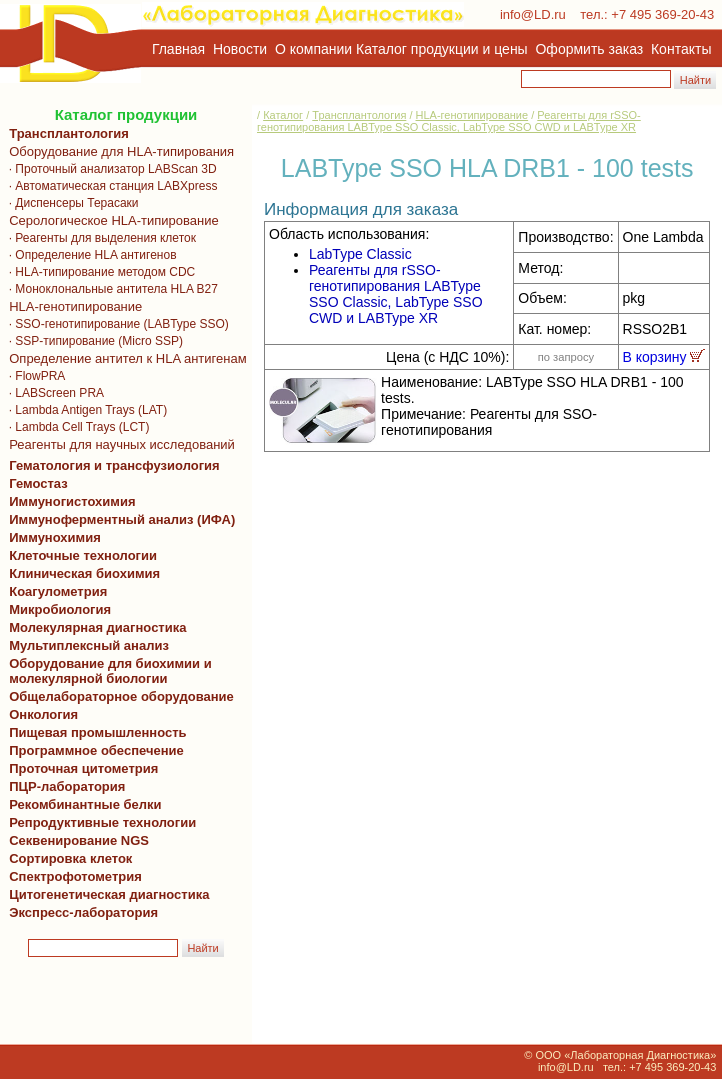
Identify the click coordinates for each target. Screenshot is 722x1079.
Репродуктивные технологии (99, 822)
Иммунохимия (55, 537)
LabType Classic (360, 254)
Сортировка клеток (67, 858)
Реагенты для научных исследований (118, 444)
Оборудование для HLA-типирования (118, 151)
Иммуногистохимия (69, 501)
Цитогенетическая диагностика (105, 894)
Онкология (43, 714)
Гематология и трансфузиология (111, 465)
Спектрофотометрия (75, 876)
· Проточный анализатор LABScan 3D (109, 169)
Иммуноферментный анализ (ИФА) (118, 519)
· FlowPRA (33, 376)
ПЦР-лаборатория (63, 786)
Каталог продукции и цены (441, 49)
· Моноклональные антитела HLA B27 (110, 289)
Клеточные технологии (79, 555)
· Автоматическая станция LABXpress (109, 186)
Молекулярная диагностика (94, 627)
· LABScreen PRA (53, 393)
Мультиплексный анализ (89, 645)
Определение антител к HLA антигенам (124, 358)
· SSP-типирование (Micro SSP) (92, 341)
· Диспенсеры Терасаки (70, 203)
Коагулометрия (58, 591)
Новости (240, 49)
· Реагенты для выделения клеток (99, 238)
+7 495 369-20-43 (662, 14)
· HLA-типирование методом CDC (98, 272)
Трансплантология (65, 133)
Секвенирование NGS (75, 840)
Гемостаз (38, 483)
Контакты (681, 49)
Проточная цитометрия (80, 768)
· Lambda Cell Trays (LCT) (75, 427)
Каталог (283, 115)
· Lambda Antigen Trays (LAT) (84, 410)
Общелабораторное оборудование (118, 696)
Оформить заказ (590, 49)
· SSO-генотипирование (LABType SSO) (115, 324)
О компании (311, 49)
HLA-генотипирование (72, 306)
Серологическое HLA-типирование (110, 220)
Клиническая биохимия (81, 573)
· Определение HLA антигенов (89, 255)
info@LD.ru (533, 14)
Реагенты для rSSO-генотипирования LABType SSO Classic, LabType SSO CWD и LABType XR (449, 121)
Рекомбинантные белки (82, 804)
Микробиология (60, 609)
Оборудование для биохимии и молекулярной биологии (107, 671)
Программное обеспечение (96, 750)
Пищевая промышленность (98, 732)
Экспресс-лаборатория (83, 912)
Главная (178, 49)
